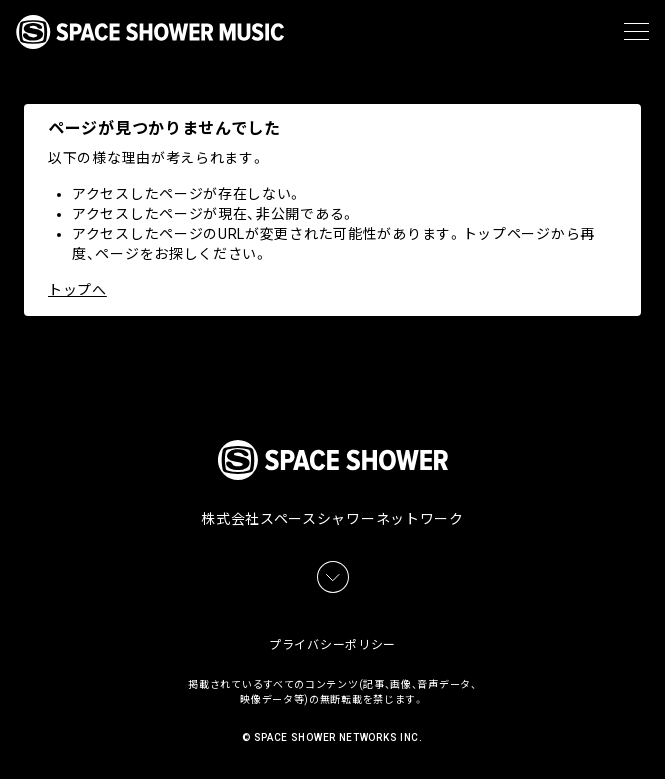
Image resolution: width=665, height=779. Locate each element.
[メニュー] (636, 32)
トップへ (77, 290)
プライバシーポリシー (332, 645)
